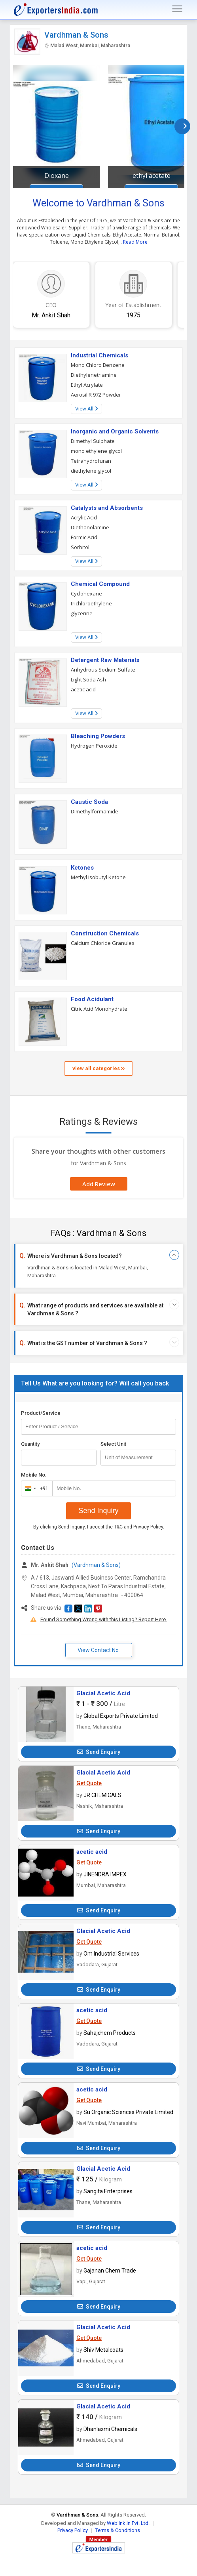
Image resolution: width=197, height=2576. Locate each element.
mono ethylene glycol (96, 450)
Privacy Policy (148, 1527)
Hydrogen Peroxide (94, 745)
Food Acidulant (92, 999)
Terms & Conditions (117, 2530)
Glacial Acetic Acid (103, 1693)
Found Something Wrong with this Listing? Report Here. (103, 1619)
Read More (135, 242)
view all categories (98, 1068)
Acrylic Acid (84, 517)
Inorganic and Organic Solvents (115, 431)
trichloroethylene (91, 603)
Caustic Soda (89, 801)
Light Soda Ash (88, 679)
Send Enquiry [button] (98, 1752)
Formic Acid (84, 537)
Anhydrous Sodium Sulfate (103, 669)
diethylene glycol (91, 470)
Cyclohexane (86, 593)
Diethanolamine (90, 527)
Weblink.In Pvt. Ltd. (128, 2523)
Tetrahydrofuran (91, 460)
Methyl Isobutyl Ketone (98, 877)
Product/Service (41, 1413)
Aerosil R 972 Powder (96, 394)
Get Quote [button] (89, 1783)
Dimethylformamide (94, 811)
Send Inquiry (98, 1511)
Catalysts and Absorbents (107, 507)
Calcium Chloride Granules (102, 942)
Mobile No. (34, 1475)
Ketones (82, 867)
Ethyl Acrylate (87, 384)
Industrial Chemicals (99, 355)
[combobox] (35, 1488)
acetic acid (83, 689)
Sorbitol (80, 547)
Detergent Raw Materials (105, 660)
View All (86, 409)
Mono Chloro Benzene (98, 364)
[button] (68, 1608)
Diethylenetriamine (94, 374)
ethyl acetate (151, 175)
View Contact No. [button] (99, 1650)
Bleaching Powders (98, 736)
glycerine (82, 613)
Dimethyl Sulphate (93, 441)
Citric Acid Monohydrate (99, 1008)
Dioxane (56, 175)
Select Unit (113, 1444)
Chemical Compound (100, 584)
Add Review (98, 1184)
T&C (118, 1527)
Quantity (30, 1444)
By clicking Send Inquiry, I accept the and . (98, 1527)
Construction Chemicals (105, 933)
